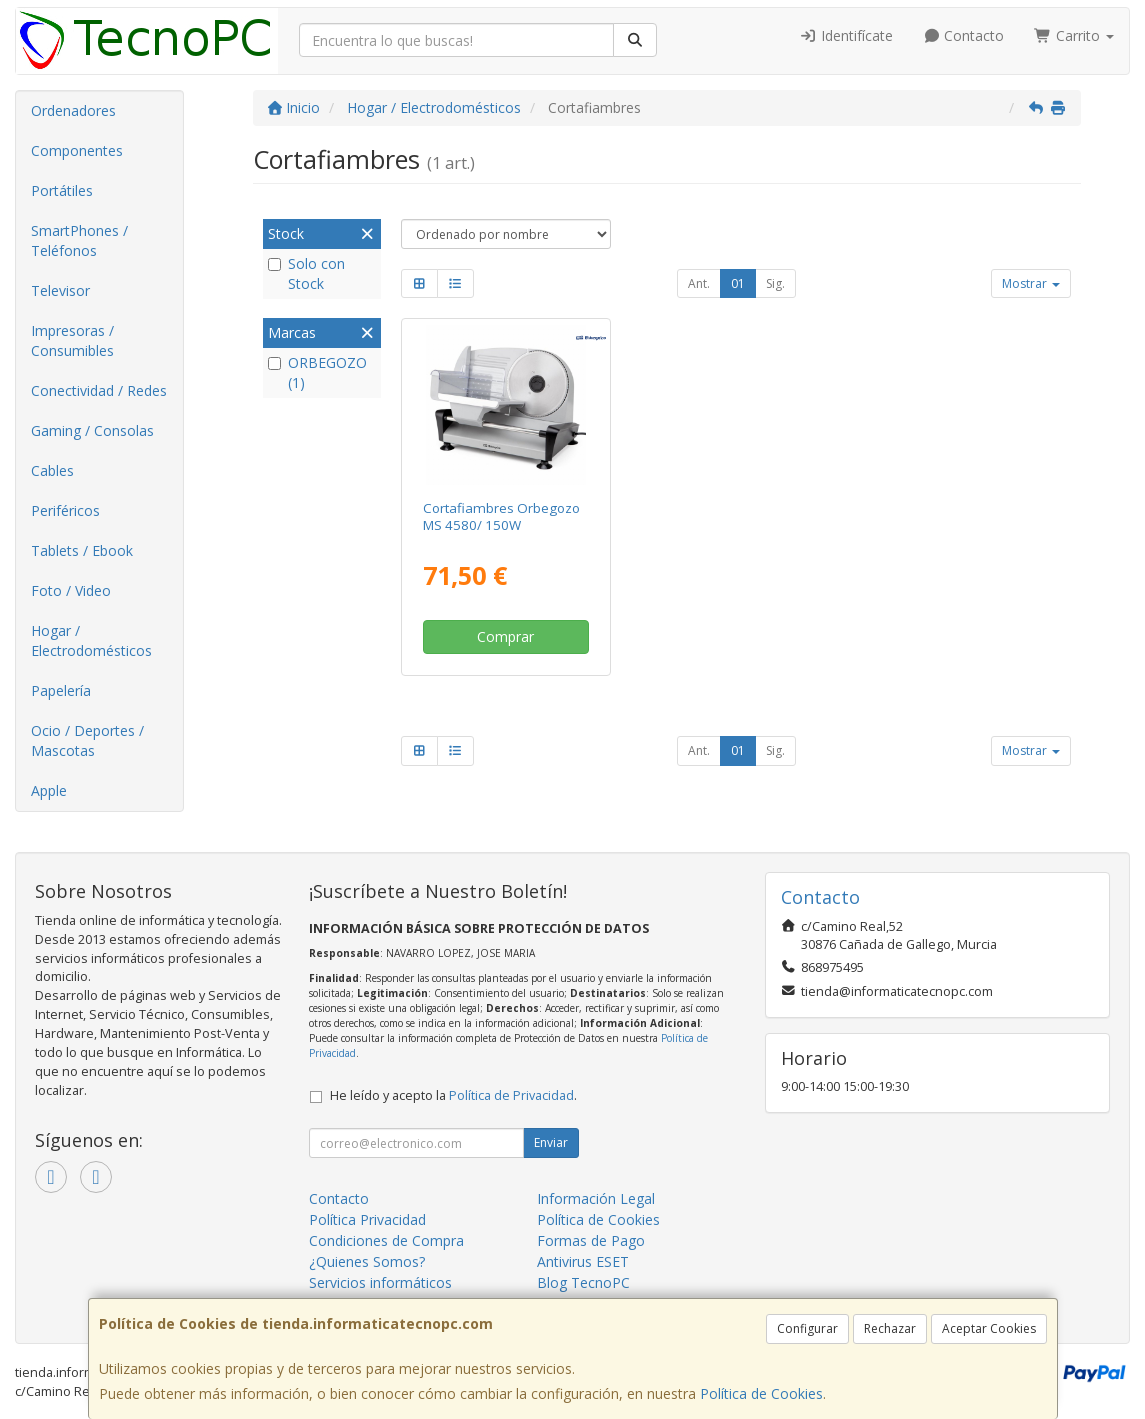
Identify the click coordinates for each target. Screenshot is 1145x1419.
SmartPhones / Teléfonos (79, 240)
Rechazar (890, 1328)
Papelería (61, 690)
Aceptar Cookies (989, 1328)
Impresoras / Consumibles (72, 340)
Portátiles (62, 190)
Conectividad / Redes (99, 390)
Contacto (964, 35)
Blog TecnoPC (583, 1282)
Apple (49, 790)
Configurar (807, 1328)
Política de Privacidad (511, 1095)
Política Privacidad (367, 1219)
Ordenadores (73, 110)
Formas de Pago (591, 1240)
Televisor (60, 290)
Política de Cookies (761, 1393)
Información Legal (596, 1198)
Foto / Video (71, 590)
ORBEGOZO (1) (317, 372)
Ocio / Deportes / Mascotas (87, 740)
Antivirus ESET (583, 1261)
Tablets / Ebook (82, 550)
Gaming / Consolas (92, 430)
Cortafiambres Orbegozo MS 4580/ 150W (501, 516)
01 (738, 283)
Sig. (775, 283)
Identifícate (846, 35)
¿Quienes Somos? (367, 1261)
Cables (52, 470)
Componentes (77, 150)
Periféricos (65, 510)
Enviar (551, 1142)
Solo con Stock (306, 273)
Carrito (1074, 35)
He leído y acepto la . (453, 1095)
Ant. (699, 283)
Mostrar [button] (1031, 283)
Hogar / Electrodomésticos (91, 640)
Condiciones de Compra (386, 1240)
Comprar (505, 636)
